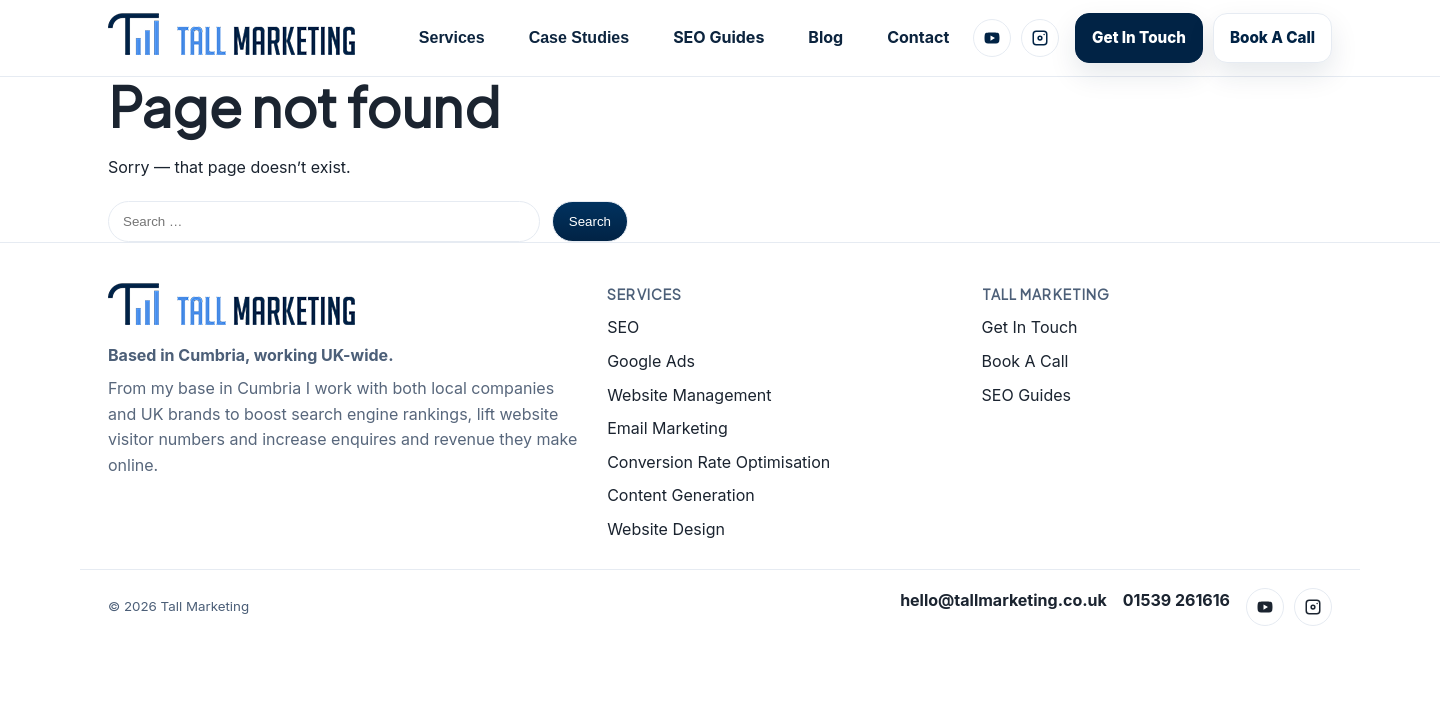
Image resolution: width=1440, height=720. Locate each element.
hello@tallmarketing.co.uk (1003, 600)
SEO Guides (718, 37)
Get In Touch (1139, 37)
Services (452, 37)
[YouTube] (992, 38)
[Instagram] (1040, 38)
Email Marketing (667, 428)
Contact (918, 37)
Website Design (666, 529)
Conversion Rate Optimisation (718, 462)
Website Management (689, 395)
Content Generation (681, 495)
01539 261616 (1176, 600)
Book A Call (1272, 37)
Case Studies (579, 37)
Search (590, 221)
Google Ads (651, 361)
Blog (825, 37)
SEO (623, 327)
